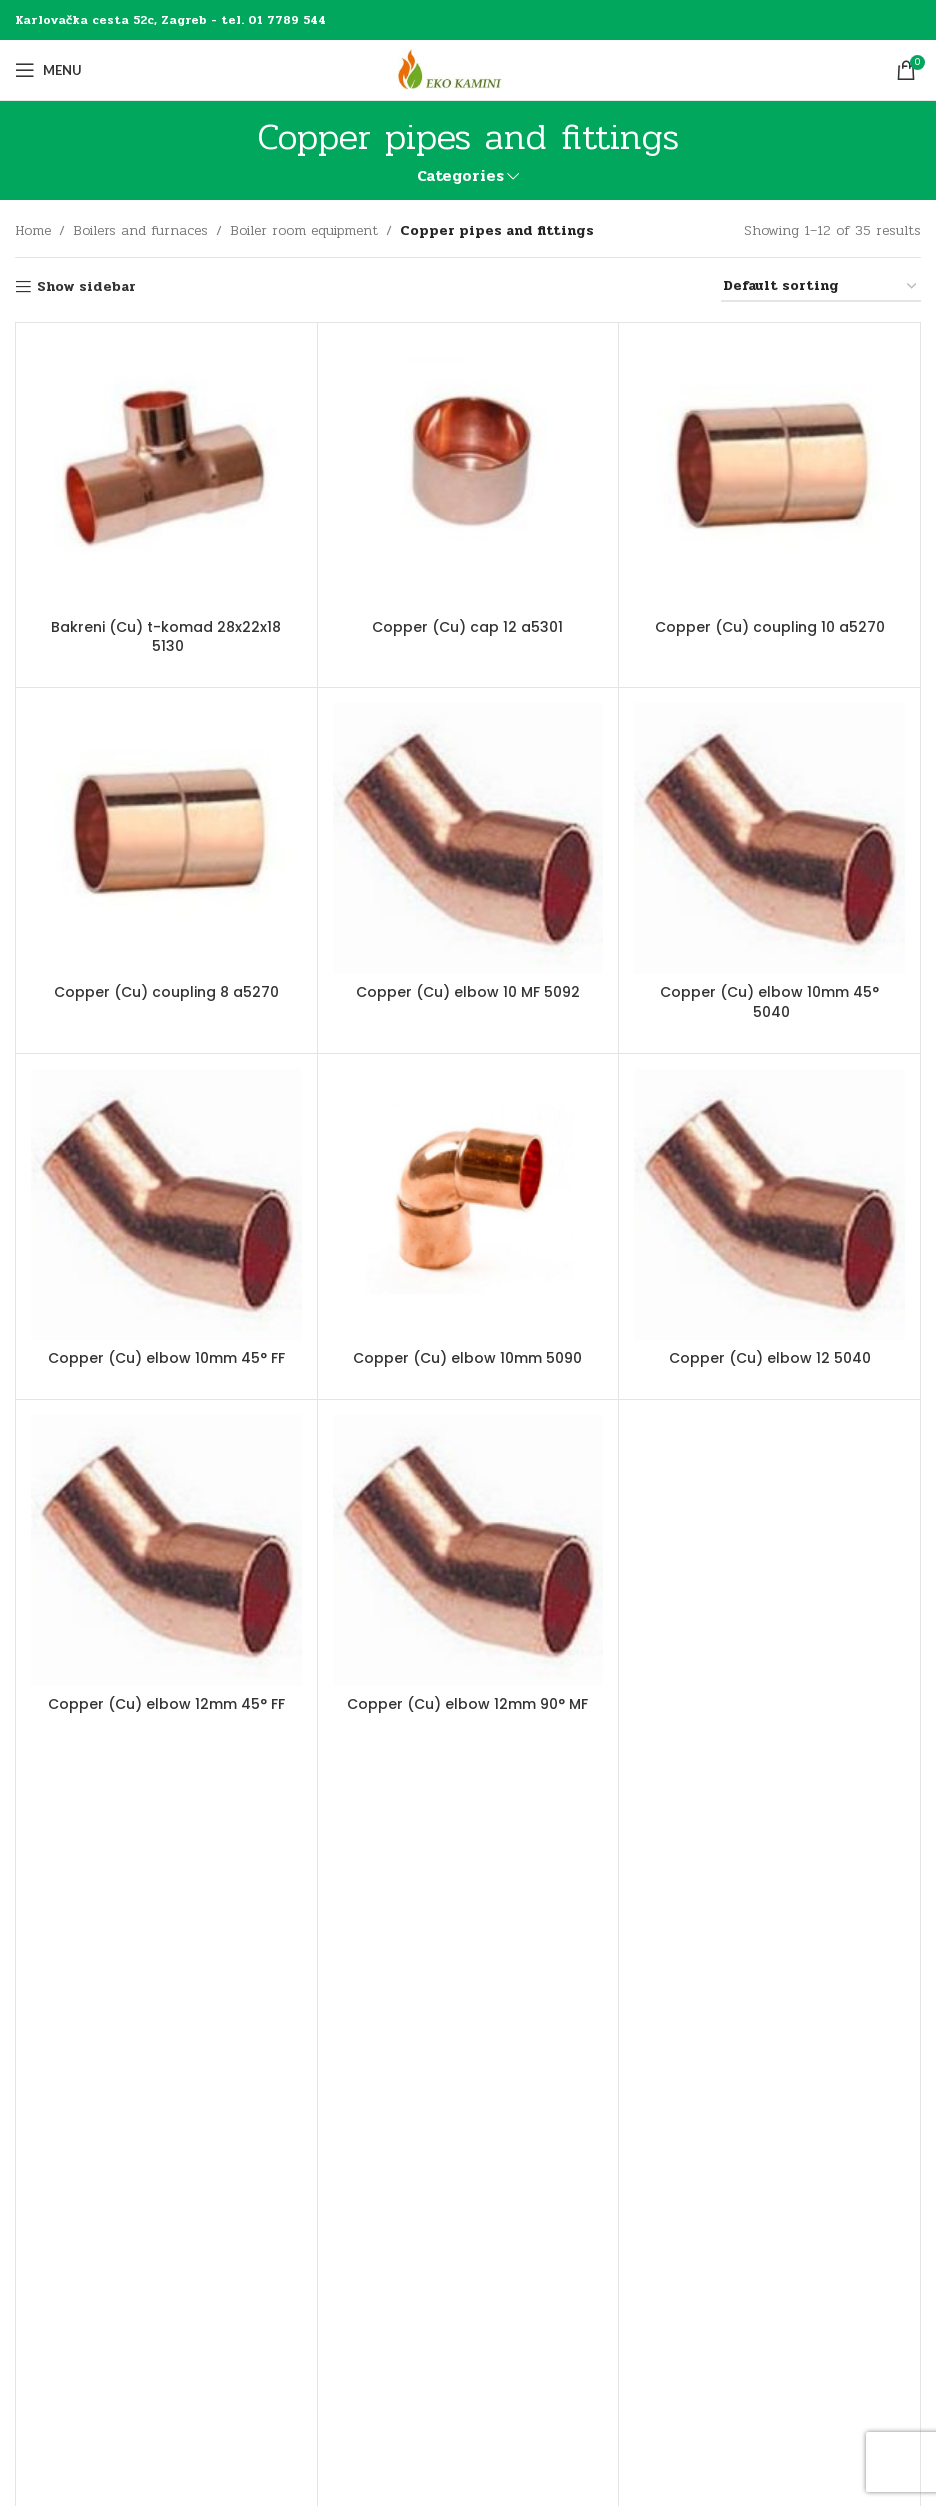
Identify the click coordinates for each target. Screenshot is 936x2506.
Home (33, 230)
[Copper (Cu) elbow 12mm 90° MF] (468, 1550)
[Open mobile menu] (48, 70)
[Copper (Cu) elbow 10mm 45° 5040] (769, 838)
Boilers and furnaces (140, 230)
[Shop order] (821, 287)
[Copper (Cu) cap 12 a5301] (468, 473)
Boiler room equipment (304, 230)
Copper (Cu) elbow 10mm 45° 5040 (769, 1002)
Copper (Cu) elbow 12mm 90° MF (467, 1704)
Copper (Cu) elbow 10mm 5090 (467, 1358)
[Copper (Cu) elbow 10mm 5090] (468, 1204)
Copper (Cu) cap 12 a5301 (467, 627)
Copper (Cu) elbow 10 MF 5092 (468, 992)
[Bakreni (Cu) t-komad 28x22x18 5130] (166, 473)
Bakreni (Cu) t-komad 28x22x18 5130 (166, 637)
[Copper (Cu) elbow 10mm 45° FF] (166, 1204)
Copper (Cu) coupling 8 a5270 (166, 992)
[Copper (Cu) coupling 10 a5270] (769, 473)
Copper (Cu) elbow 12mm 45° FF (166, 1704)
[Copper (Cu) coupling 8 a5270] (166, 838)
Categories (460, 176)
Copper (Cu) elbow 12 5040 (770, 1358)
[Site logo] (468, 69)
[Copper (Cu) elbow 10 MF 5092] (468, 838)
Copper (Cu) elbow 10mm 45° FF (166, 1358)
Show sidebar (86, 287)
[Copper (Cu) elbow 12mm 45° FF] (166, 1550)
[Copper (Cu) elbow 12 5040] (769, 1204)
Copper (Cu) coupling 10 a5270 (770, 627)
